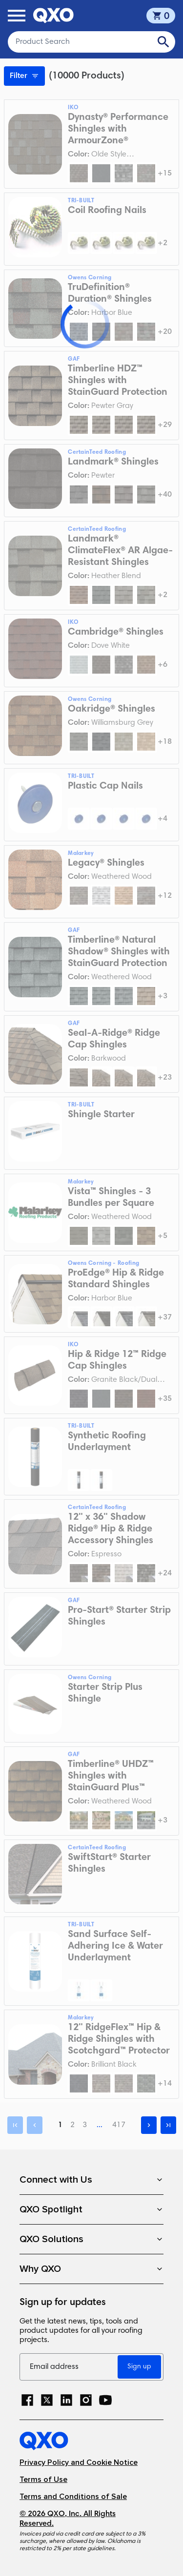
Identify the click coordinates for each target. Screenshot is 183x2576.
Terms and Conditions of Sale (73, 2496)
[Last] (168, 2125)
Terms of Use (43, 2479)
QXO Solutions (91, 2239)
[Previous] (34, 2125)
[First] (15, 2125)
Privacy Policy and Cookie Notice (79, 2462)
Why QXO (91, 2269)
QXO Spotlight (91, 2209)
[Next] (149, 2125)
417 (118, 2125)
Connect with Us (91, 2180)
